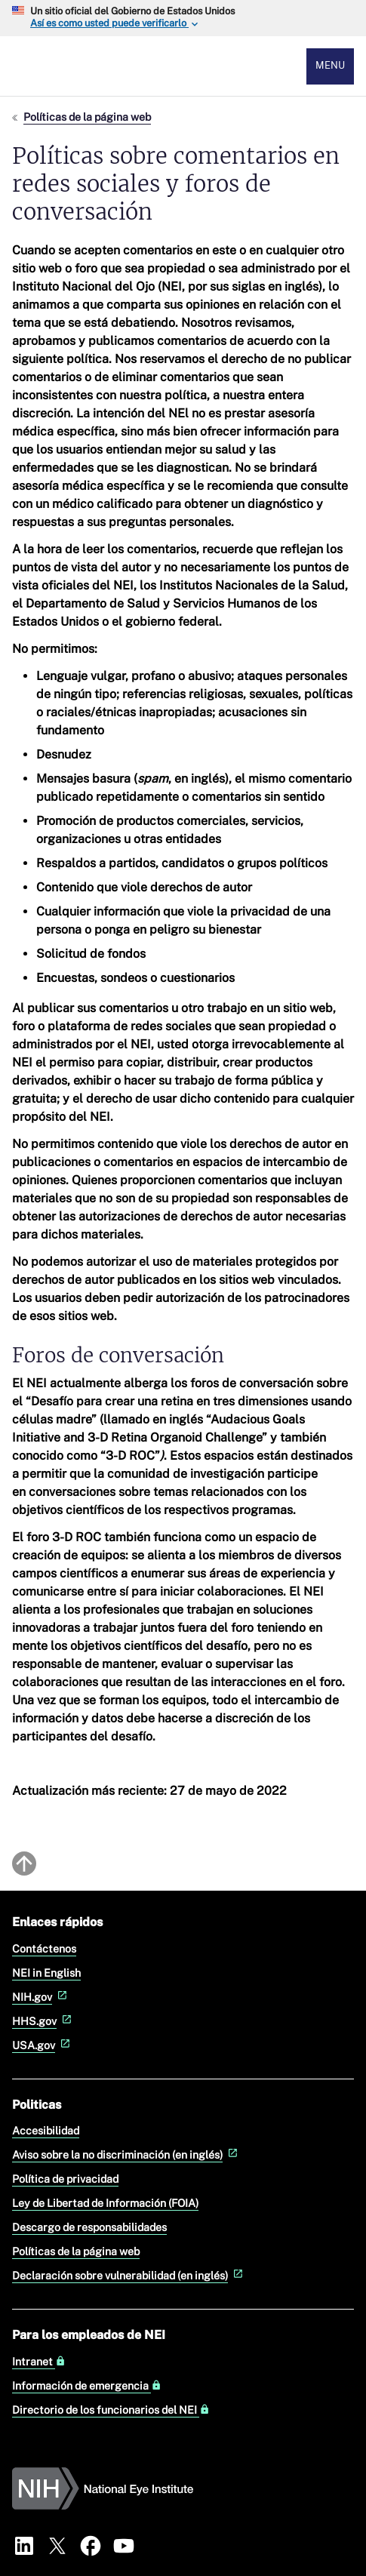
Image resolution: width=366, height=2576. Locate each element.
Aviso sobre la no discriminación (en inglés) (126, 2154)
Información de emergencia (86, 2386)
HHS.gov (43, 2020)
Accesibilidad (45, 2130)
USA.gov (42, 2045)
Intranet (39, 2362)
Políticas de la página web (87, 116)
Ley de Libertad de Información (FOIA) (105, 2202)
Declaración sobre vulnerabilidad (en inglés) (129, 2275)
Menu (330, 65)
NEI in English (46, 1972)
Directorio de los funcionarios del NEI (111, 2410)
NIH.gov (41, 1996)
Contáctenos (44, 1948)
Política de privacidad (65, 2178)
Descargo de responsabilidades (89, 2227)
